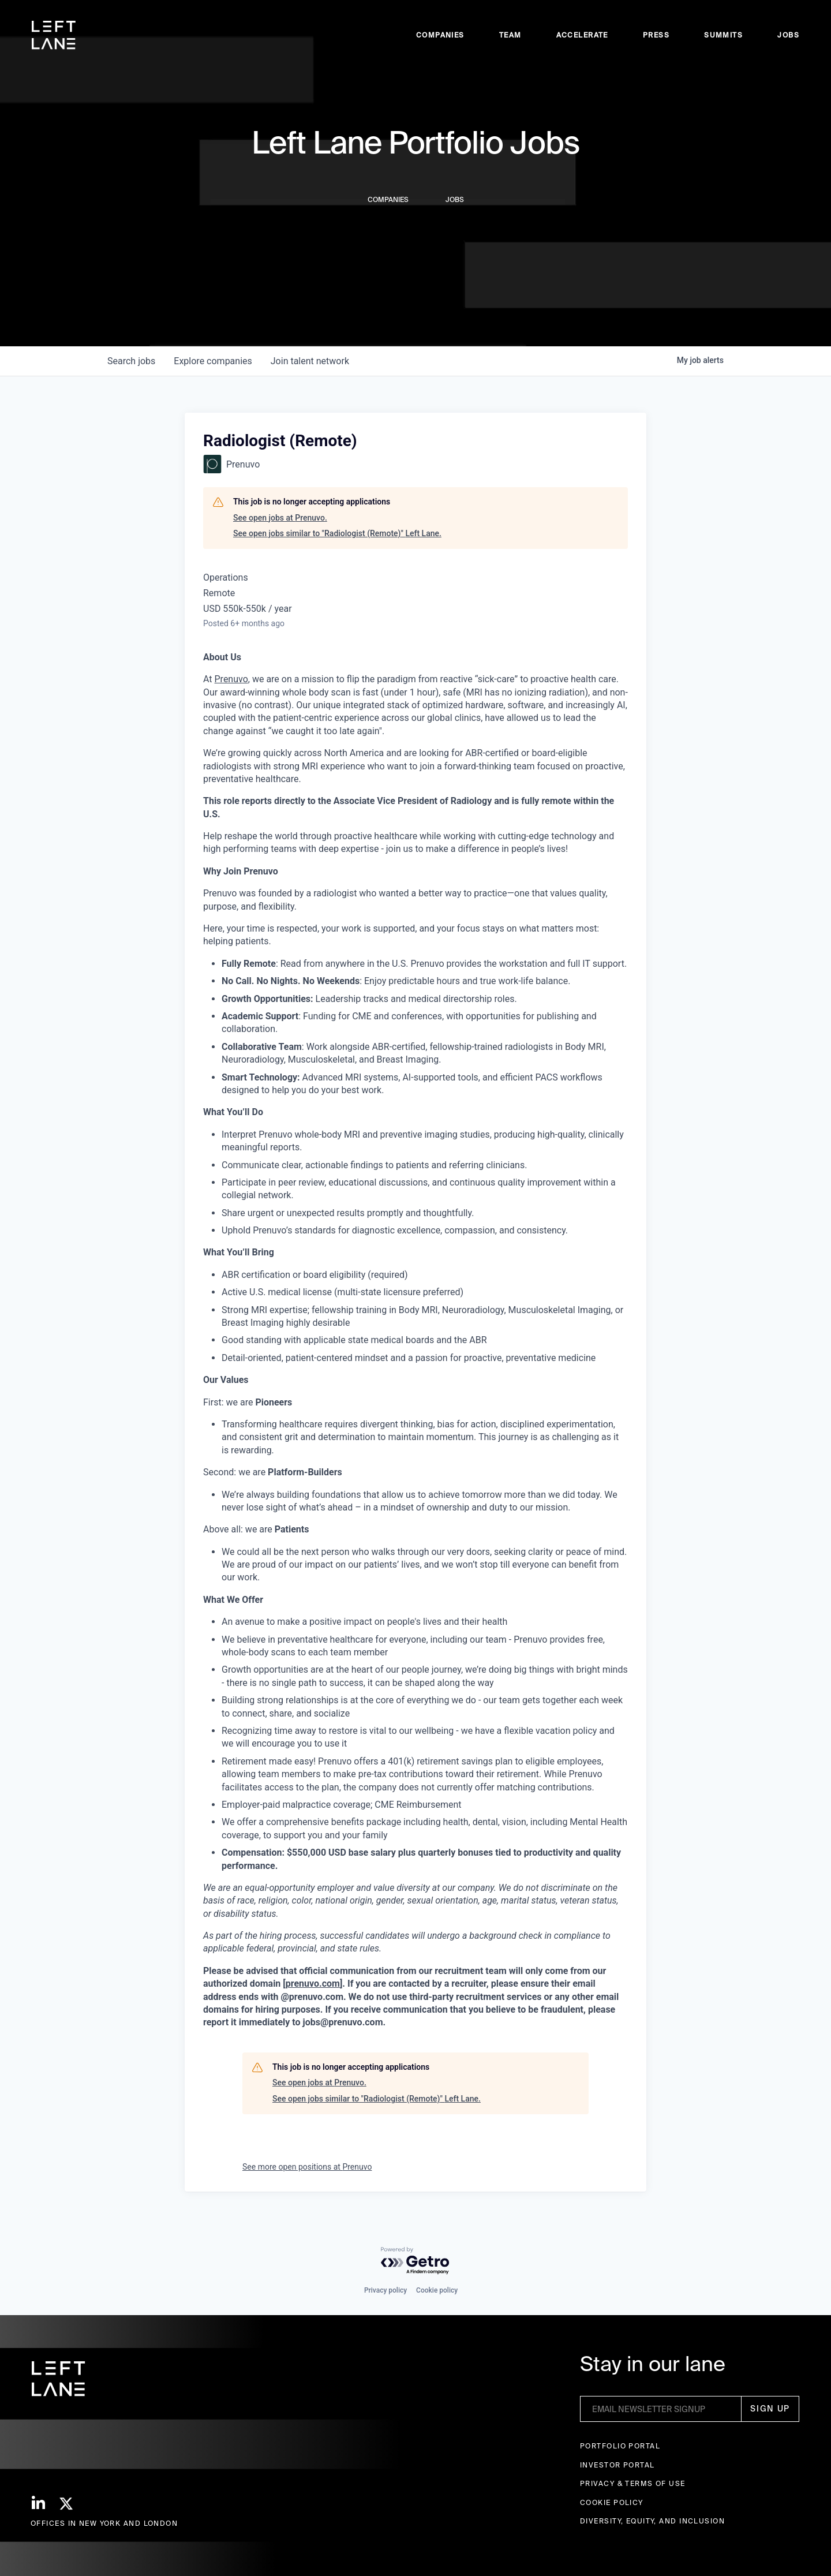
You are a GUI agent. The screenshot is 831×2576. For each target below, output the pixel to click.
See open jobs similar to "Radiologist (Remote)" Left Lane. (337, 533)
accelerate (582, 35)
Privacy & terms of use (633, 2483)
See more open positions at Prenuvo (307, 2166)
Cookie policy (437, 2290)
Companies (440, 35)
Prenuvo (231, 679)
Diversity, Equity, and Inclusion (652, 2521)
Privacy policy (385, 2290)
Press (656, 35)
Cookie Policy (611, 2502)
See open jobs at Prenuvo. (280, 517)
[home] (54, 35)
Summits (723, 35)
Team (510, 35)
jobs (131, 361)
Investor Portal (617, 2465)
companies (213, 361)
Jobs (788, 35)
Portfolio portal (620, 2446)
